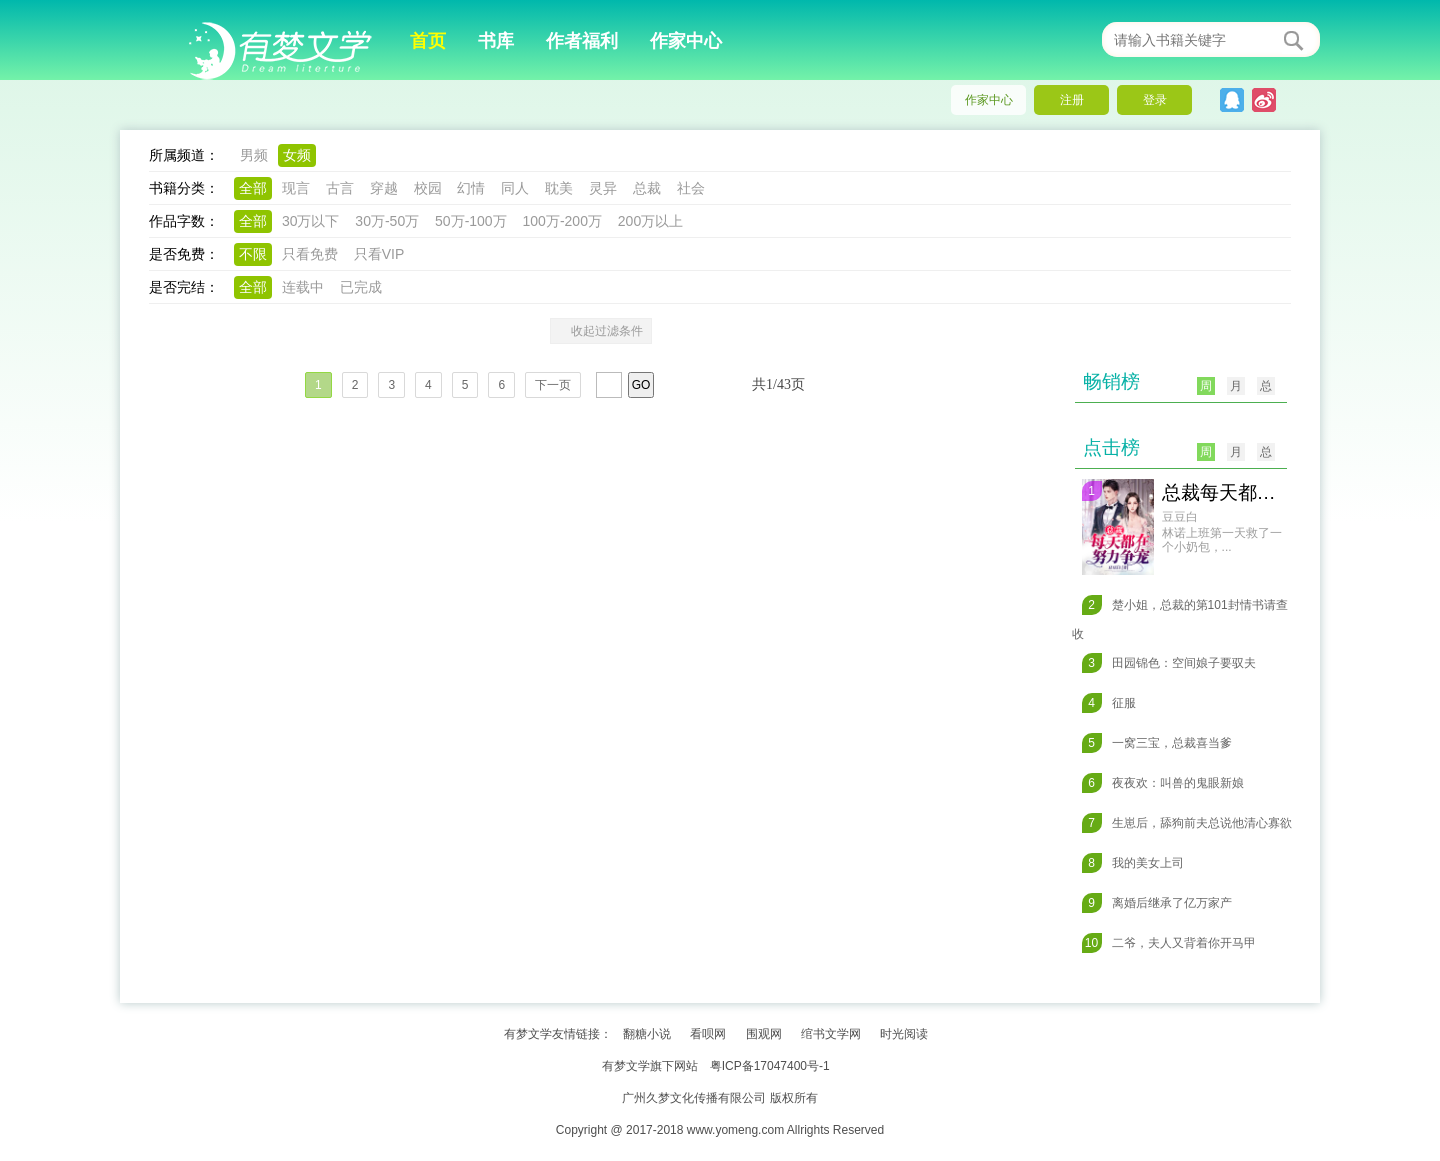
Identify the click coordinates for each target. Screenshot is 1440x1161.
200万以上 (650, 221)
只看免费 (310, 254)
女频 (297, 155)
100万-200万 (562, 221)
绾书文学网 (831, 1034)
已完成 (361, 287)
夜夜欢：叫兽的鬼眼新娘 (1163, 783)
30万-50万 (387, 221)
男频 (254, 155)
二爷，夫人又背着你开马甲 (1169, 943)
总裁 (647, 188)
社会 (691, 188)
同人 (515, 188)
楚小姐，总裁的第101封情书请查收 (1180, 618)
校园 (428, 188)
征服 (1109, 703)
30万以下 (311, 221)
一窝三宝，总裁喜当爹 (1157, 743)
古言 (340, 188)
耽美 (559, 188)
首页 (428, 41)
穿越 (384, 188)
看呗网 (708, 1034)
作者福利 (582, 41)
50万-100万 (471, 221)
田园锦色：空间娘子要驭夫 (1169, 663)
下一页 (553, 385)
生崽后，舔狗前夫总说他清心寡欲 (1187, 823)
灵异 (603, 188)
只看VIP (379, 254)
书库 (496, 41)
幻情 (471, 188)
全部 (253, 188)
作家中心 (686, 41)
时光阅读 (904, 1034)
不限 (253, 254)
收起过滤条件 (601, 331)
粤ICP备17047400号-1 (770, 1066)
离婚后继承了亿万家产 (1157, 903)
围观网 (764, 1034)
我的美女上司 (1133, 863)
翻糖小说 (647, 1034)
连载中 (303, 287)
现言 (296, 188)
